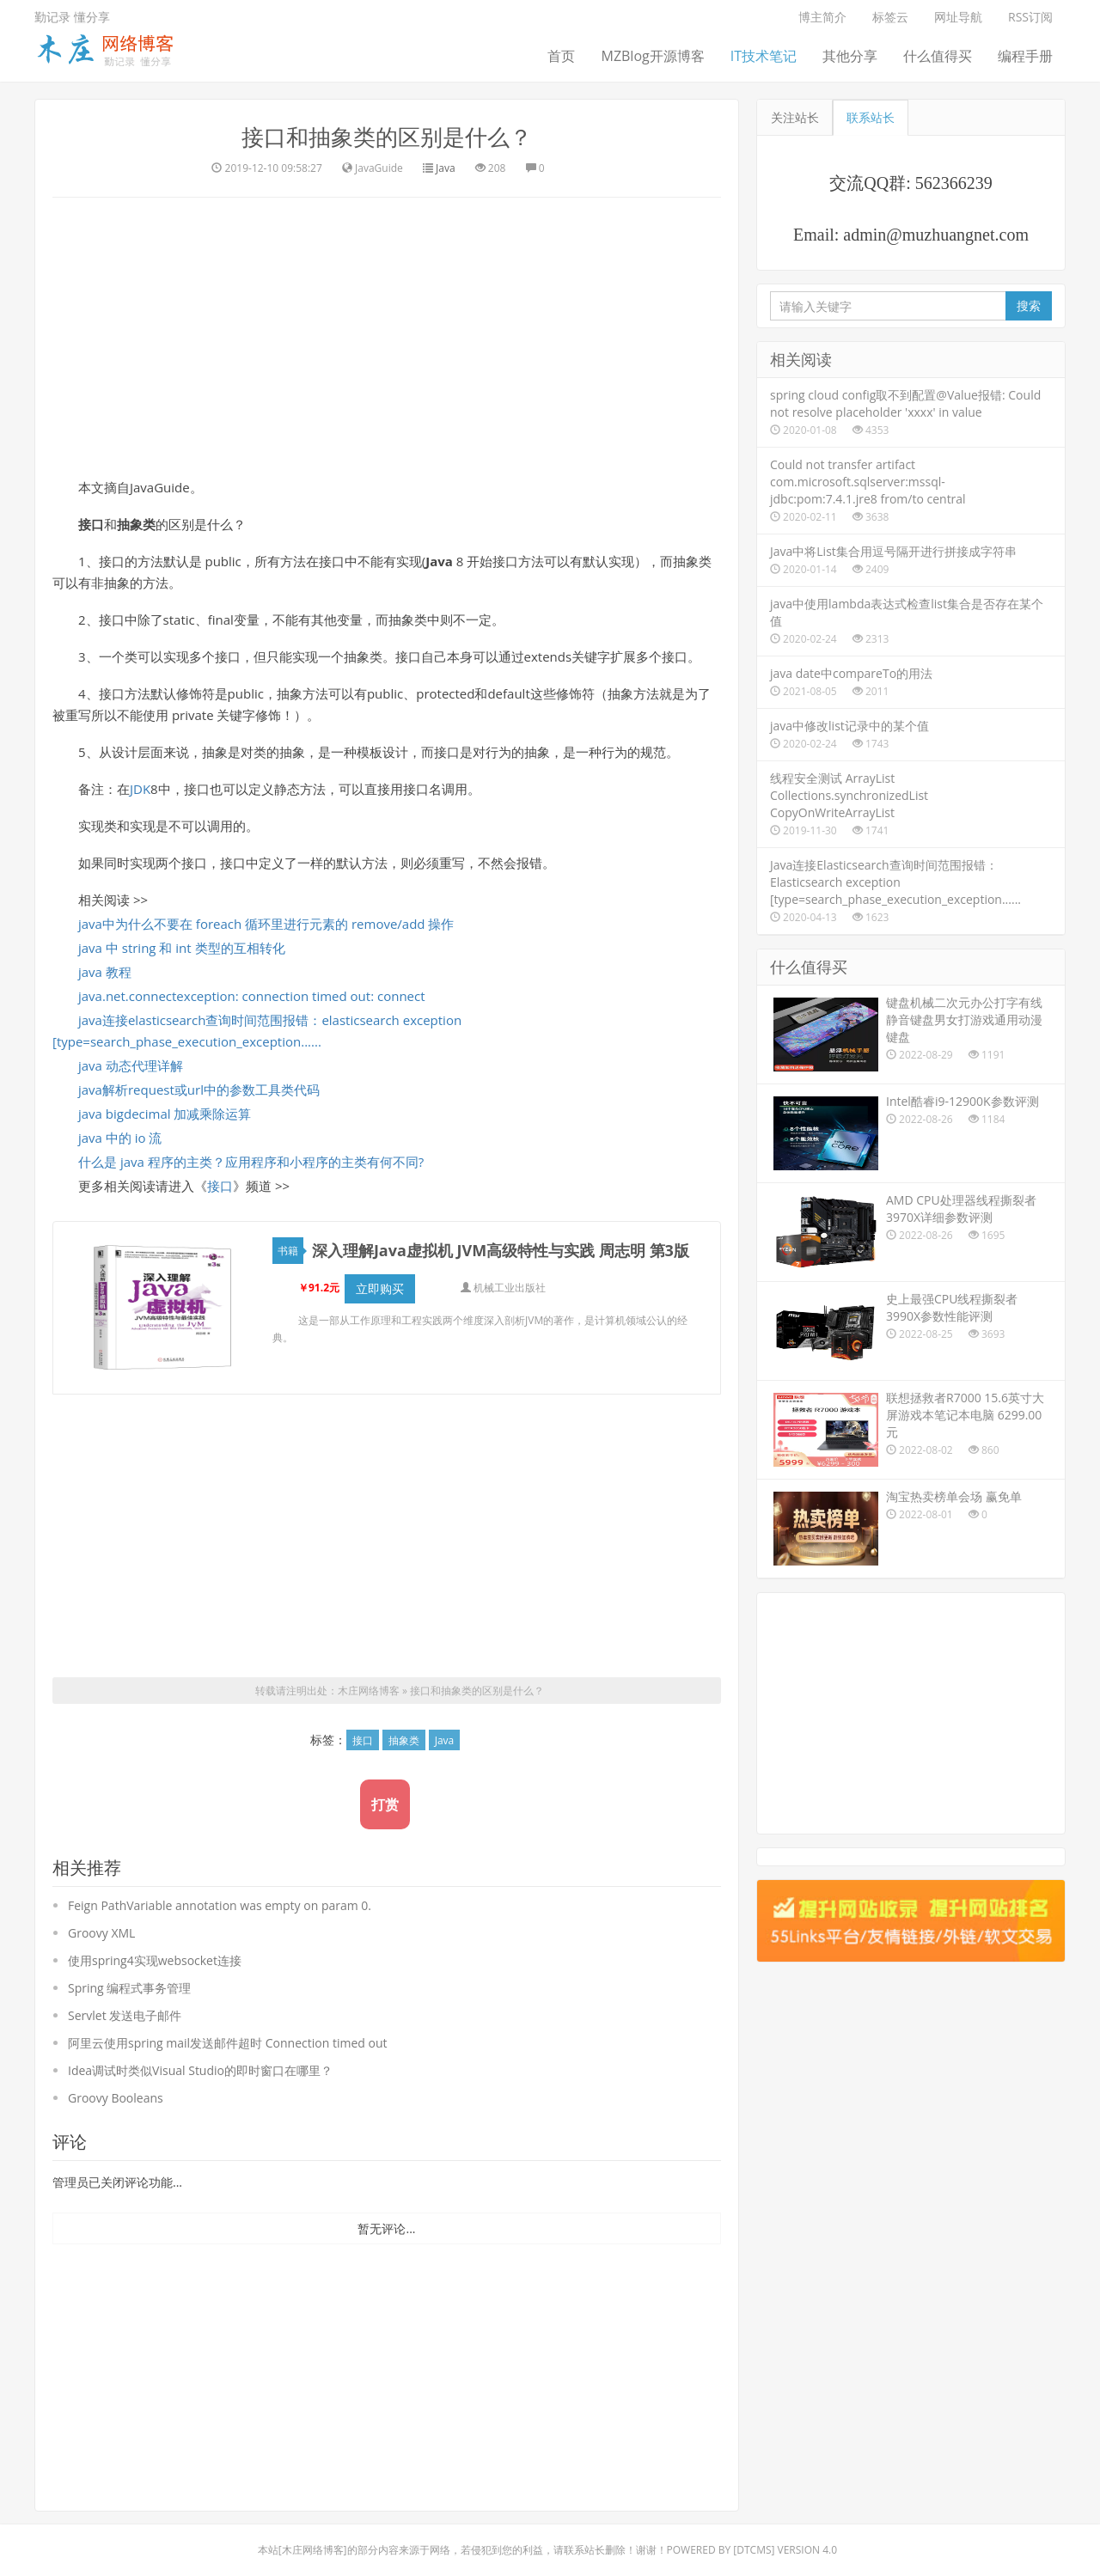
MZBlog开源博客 (652, 55)
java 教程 (104, 971)
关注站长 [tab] (795, 117)
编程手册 (1025, 55)
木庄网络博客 (369, 1676)
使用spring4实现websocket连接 (154, 1946)
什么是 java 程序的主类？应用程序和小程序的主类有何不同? (251, 1161)
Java (445, 168)
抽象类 (403, 1725)
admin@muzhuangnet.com (936, 234)
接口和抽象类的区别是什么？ (386, 136)
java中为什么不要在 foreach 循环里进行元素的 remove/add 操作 (266, 923)
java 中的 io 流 (120, 1137)
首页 (561, 55)
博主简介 (822, 17)
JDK (140, 788)
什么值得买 (937, 55)
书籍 (290, 1250)
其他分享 (849, 55)
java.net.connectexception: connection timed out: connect (251, 995)
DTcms (753, 2535)
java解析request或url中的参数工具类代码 (199, 1089)
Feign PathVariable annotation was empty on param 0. (219, 1891)
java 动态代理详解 (130, 1065)
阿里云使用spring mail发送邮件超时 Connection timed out (227, 2028)
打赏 (385, 1789)
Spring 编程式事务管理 (129, 1973)
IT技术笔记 (763, 55)
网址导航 (958, 17)
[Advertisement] (386, 335)
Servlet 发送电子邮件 (124, 2001)
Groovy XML (101, 1918)
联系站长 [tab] (870, 117)
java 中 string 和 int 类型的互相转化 (181, 947)
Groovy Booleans (115, 2083)
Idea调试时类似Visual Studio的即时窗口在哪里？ (200, 2056)
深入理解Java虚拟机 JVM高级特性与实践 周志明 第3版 (500, 1250)
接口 (220, 1185)
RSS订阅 (1030, 17)
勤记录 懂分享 (72, 17)
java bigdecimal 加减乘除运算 (164, 1113)
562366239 (954, 183)
